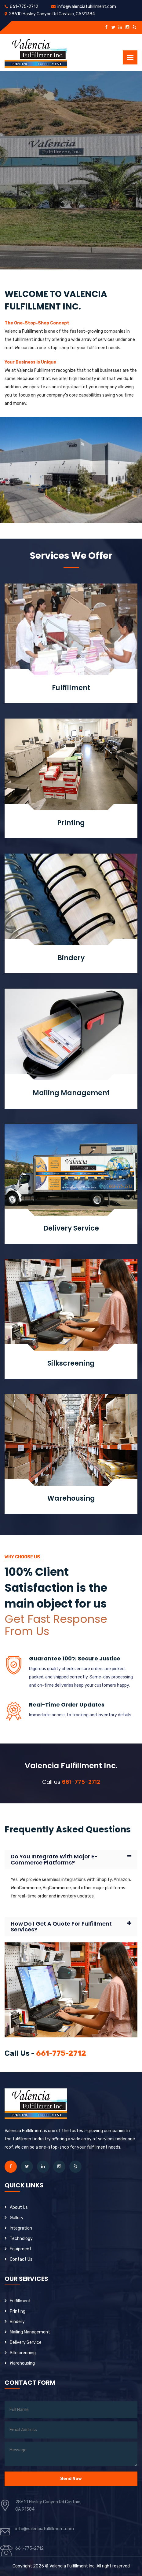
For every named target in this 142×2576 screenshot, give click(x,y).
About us (19, 2207)
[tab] (71, 1859)
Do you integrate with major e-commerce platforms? (54, 1859)
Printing (71, 823)
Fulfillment (71, 688)
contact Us (21, 2259)
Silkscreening (71, 1363)
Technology (21, 2238)
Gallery (17, 2217)
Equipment (20, 2249)
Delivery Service (71, 1228)
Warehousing (71, 1498)
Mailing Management (71, 1093)
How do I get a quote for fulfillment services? (61, 1927)
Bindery (71, 958)
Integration (21, 2228)
